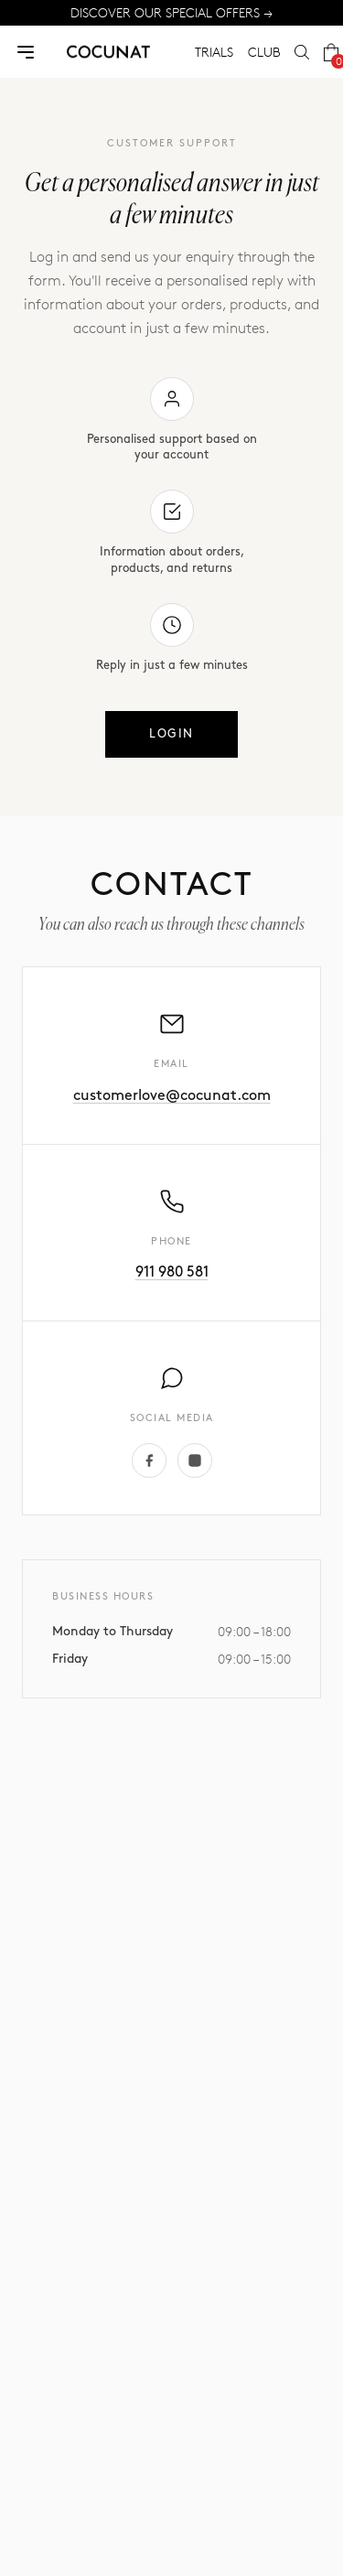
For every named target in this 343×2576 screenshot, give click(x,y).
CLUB (264, 51)
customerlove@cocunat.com (172, 1096)
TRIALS (214, 51)
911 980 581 (172, 1272)
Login (171, 733)
